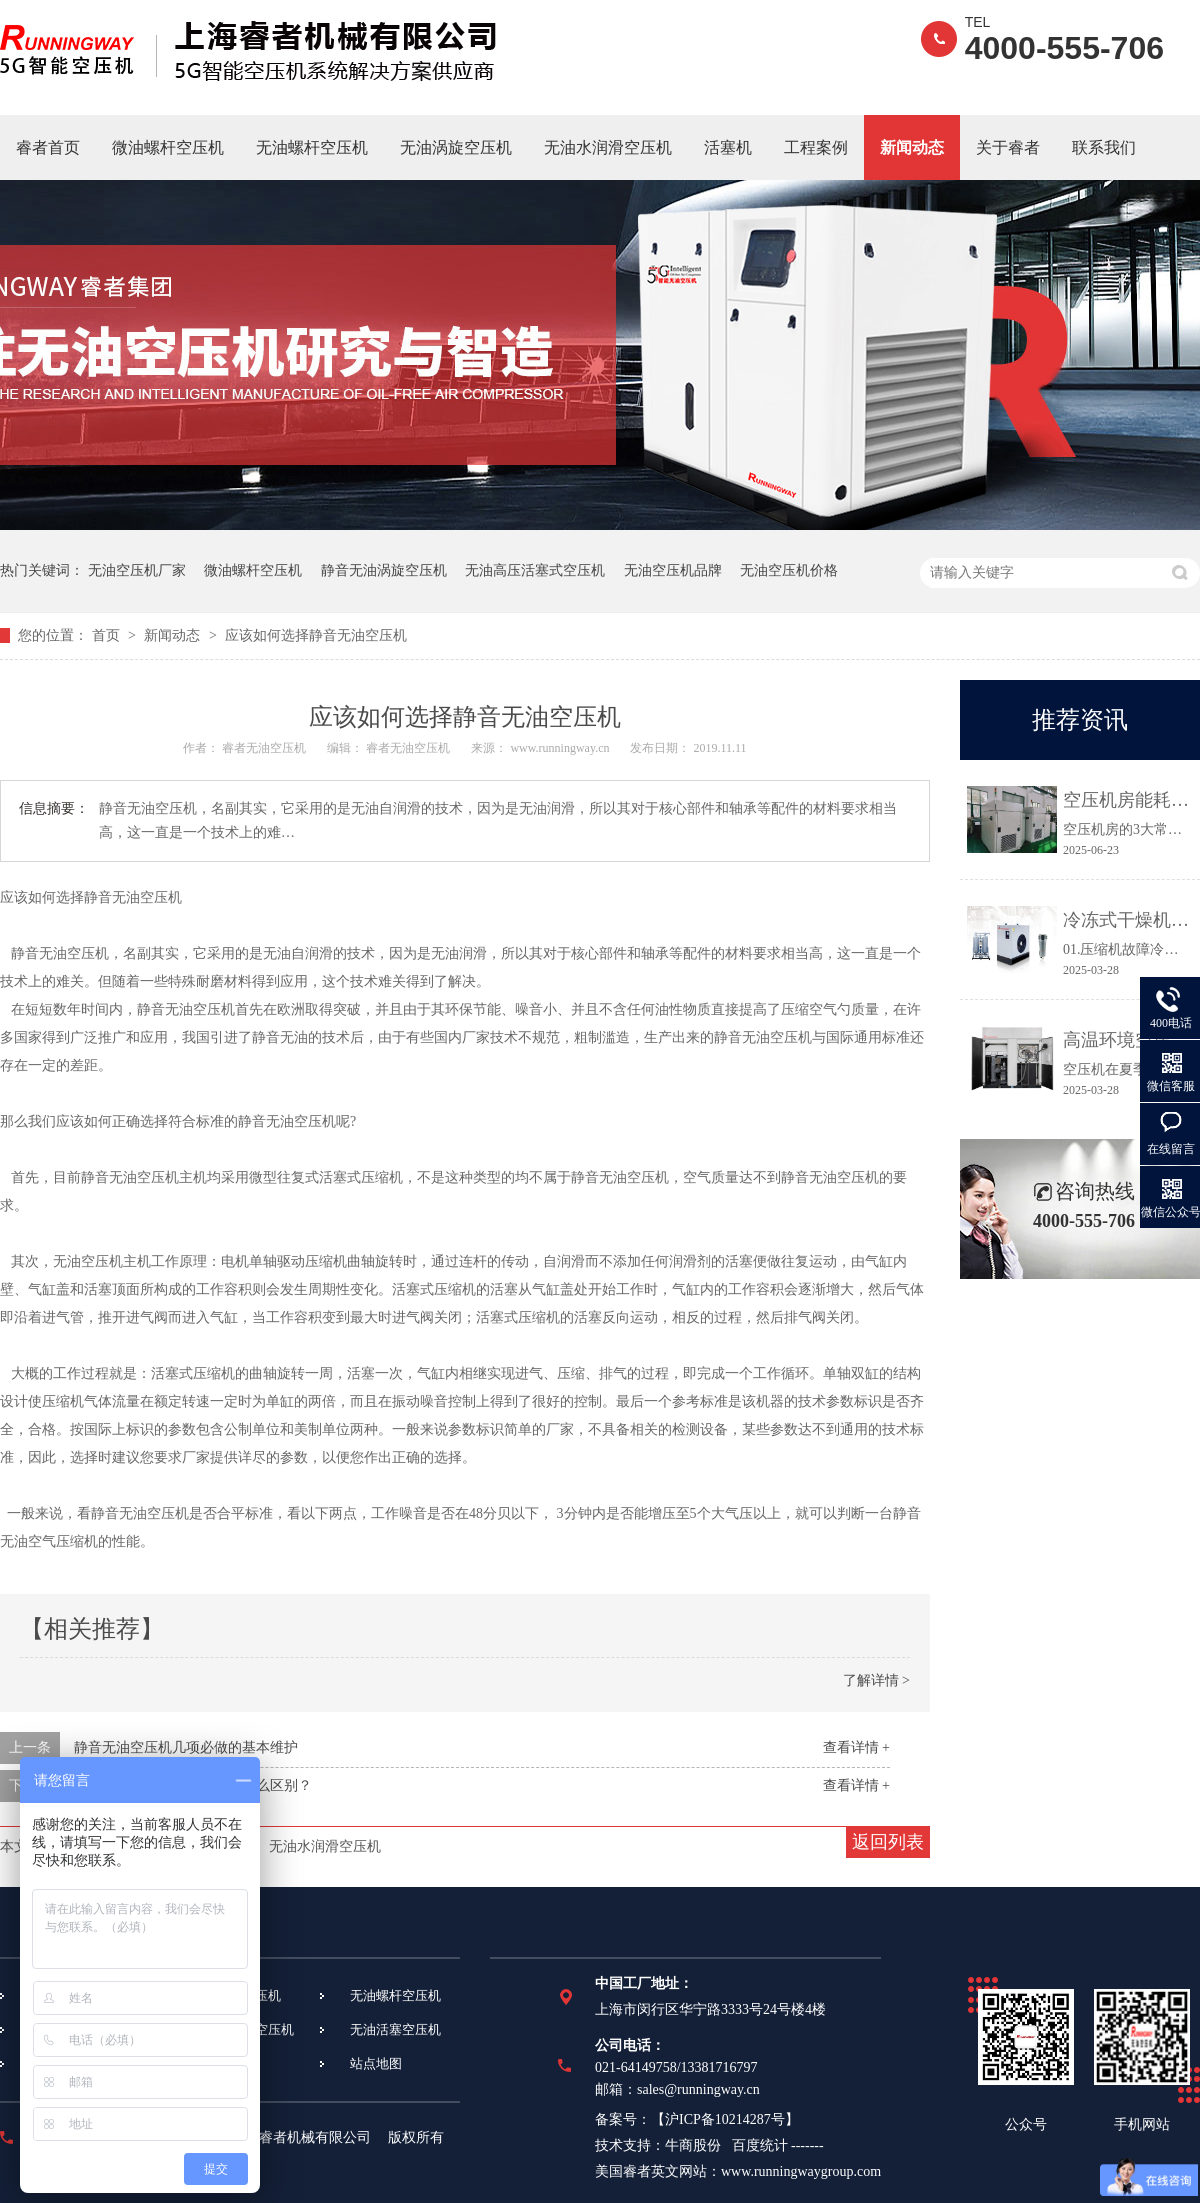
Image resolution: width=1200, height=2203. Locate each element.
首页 (108, 635)
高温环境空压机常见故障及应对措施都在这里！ (1126, 1040)
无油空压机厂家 (137, 570)
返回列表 (888, 1842)
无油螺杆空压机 (312, 147)
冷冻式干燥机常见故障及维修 (1126, 920)
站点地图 (376, 2063)
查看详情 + (856, 1747)
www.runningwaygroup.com (801, 2171)
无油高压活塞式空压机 (535, 570)
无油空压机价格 (789, 570)
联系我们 (1104, 147)
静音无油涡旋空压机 (384, 570)
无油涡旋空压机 (456, 147)
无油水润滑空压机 (608, 147)
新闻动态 (912, 147)
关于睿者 (1008, 147)
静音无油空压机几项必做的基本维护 (186, 1747)
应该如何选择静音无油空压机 (316, 635)
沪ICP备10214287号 (725, 2119)
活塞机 (728, 147)
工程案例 (816, 147)
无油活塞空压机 (395, 2029)
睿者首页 (48, 147)
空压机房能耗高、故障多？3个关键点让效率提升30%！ (1126, 800)
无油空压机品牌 (673, 570)
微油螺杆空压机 (168, 147)
